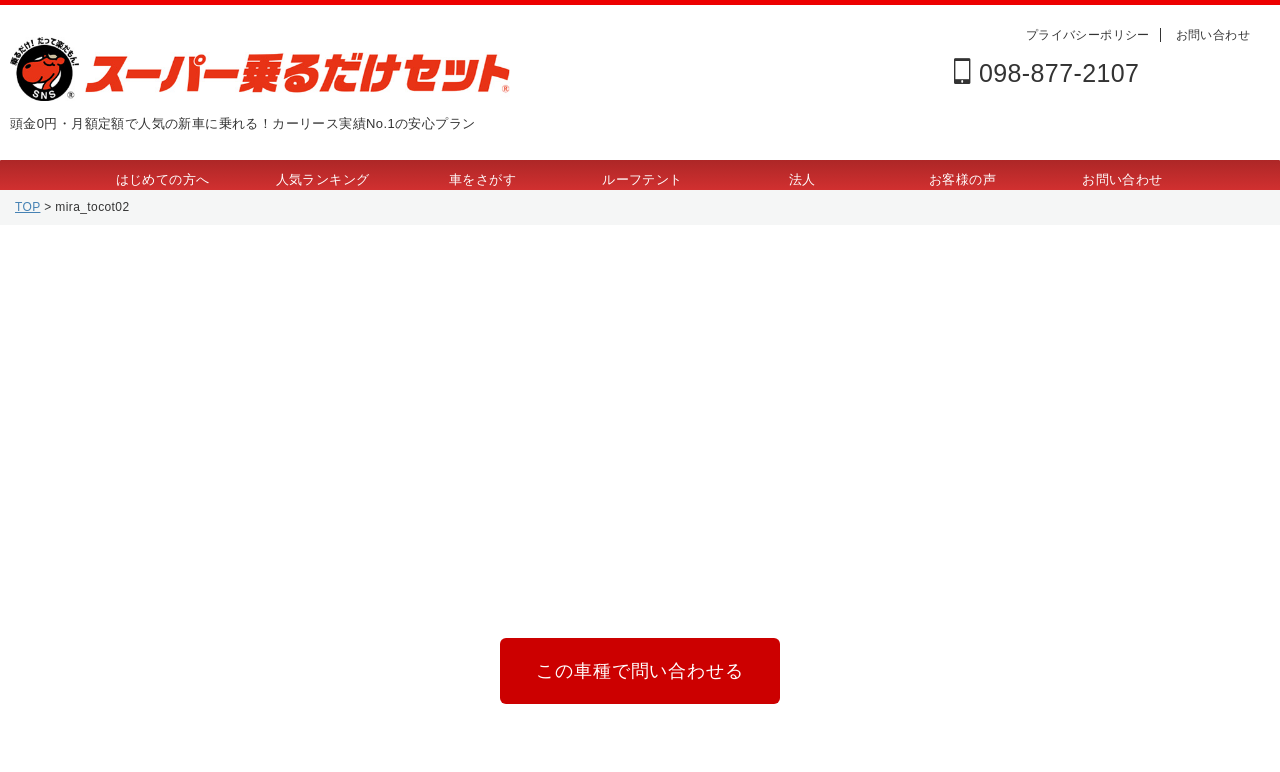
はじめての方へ (163, 179)
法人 (802, 179)
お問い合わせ (1213, 35)
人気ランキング (323, 179)
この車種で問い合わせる (639, 666)
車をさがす (482, 179)
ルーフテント (642, 179)
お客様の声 (962, 179)
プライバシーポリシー (1088, 35)
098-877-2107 (1046, 73)
